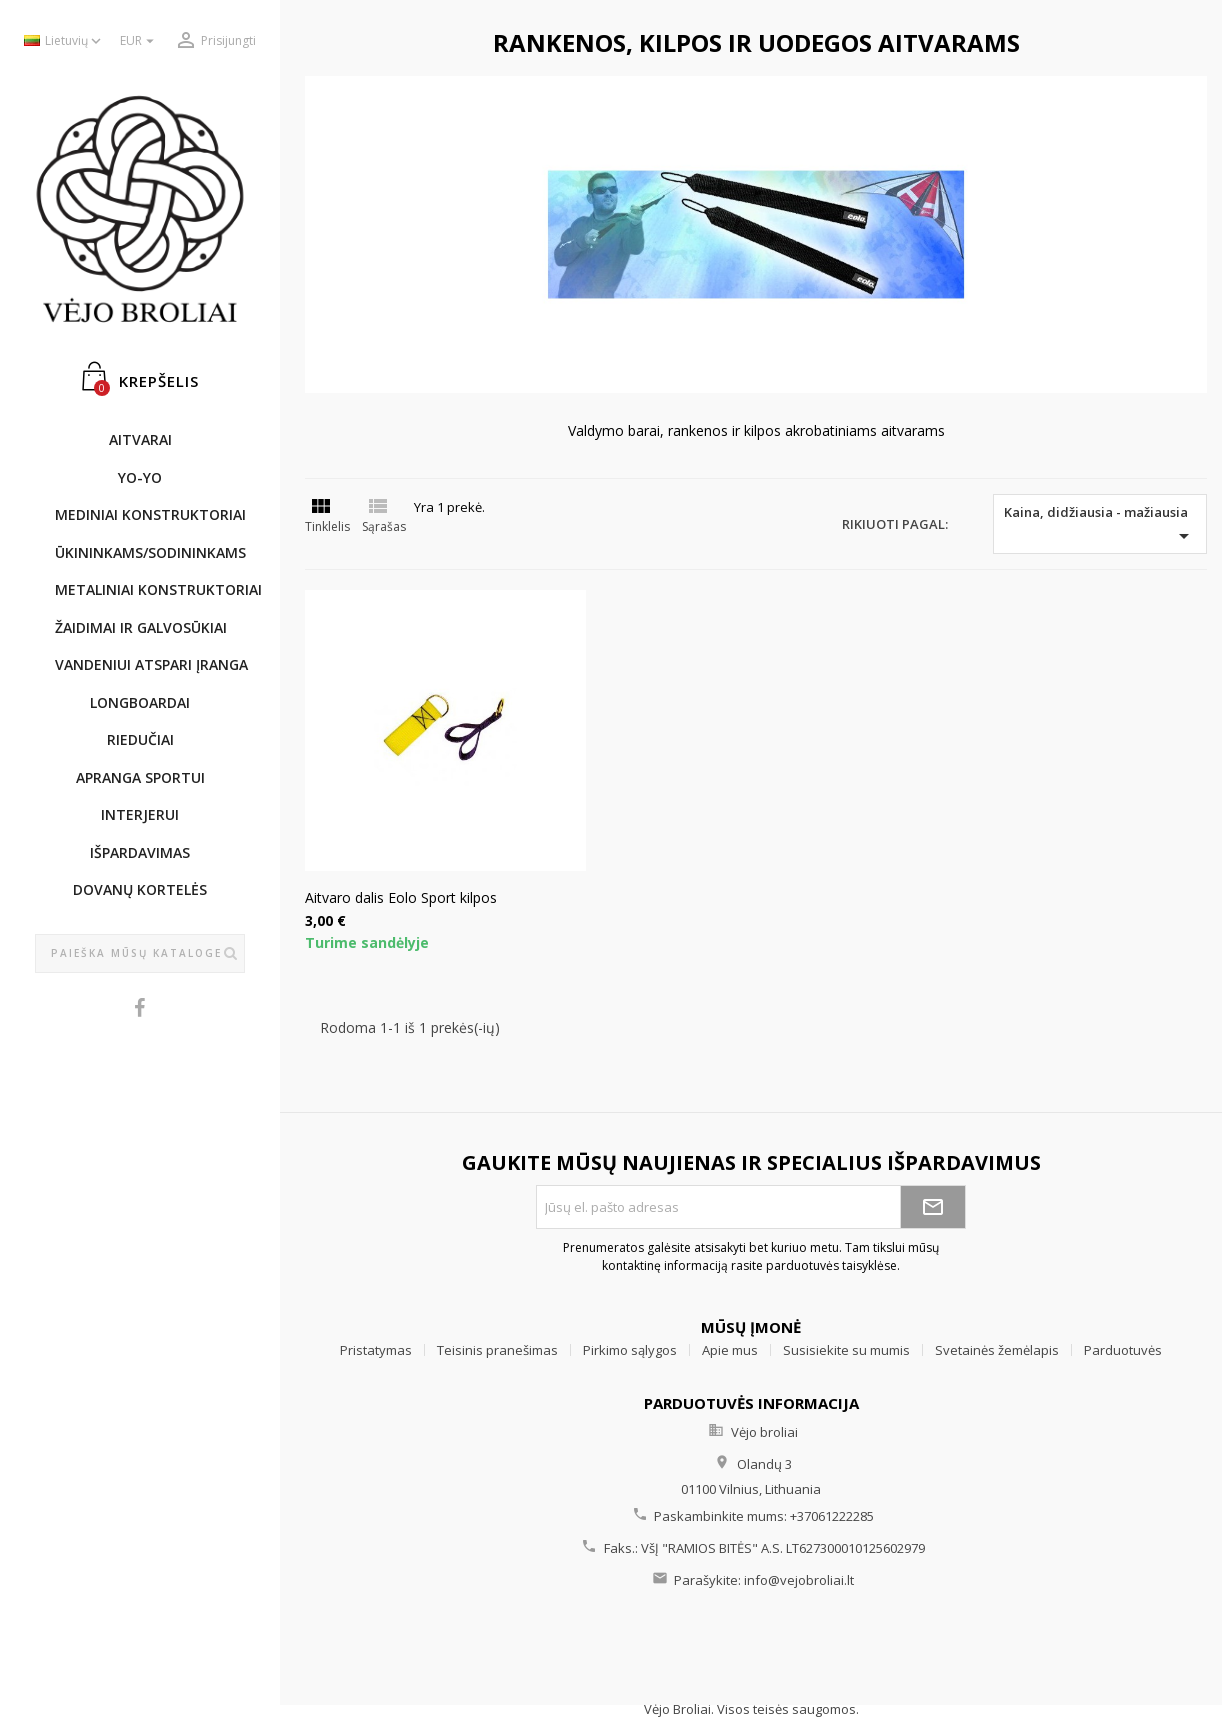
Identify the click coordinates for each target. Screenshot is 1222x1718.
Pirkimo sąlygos (630, 1350)
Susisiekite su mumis (846, 1350)
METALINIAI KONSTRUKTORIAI (150, 589)
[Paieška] (140, 954)
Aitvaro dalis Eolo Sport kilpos (401, 897)
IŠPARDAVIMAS (140, 852)
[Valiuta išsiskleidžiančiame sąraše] (139, 41)
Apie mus (730, 1350)
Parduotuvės (1123, 1350)
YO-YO (140, 477)
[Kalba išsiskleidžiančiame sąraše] (64, 41)
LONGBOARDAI (140, 702)
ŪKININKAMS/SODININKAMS (150, 552)
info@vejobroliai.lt (799, 1580)
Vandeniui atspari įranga (150, 664)
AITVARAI (140, 439)
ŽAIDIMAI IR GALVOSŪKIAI (141, 627)
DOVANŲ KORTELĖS (140, 889)
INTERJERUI (140, 814)
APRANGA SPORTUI (140, 777)
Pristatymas (376, 1350)
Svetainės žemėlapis (997, 1350)
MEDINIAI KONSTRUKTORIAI (150, 514)
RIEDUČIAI (140, 739)
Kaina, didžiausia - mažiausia (1100, 525)
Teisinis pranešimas (497, 1350)
